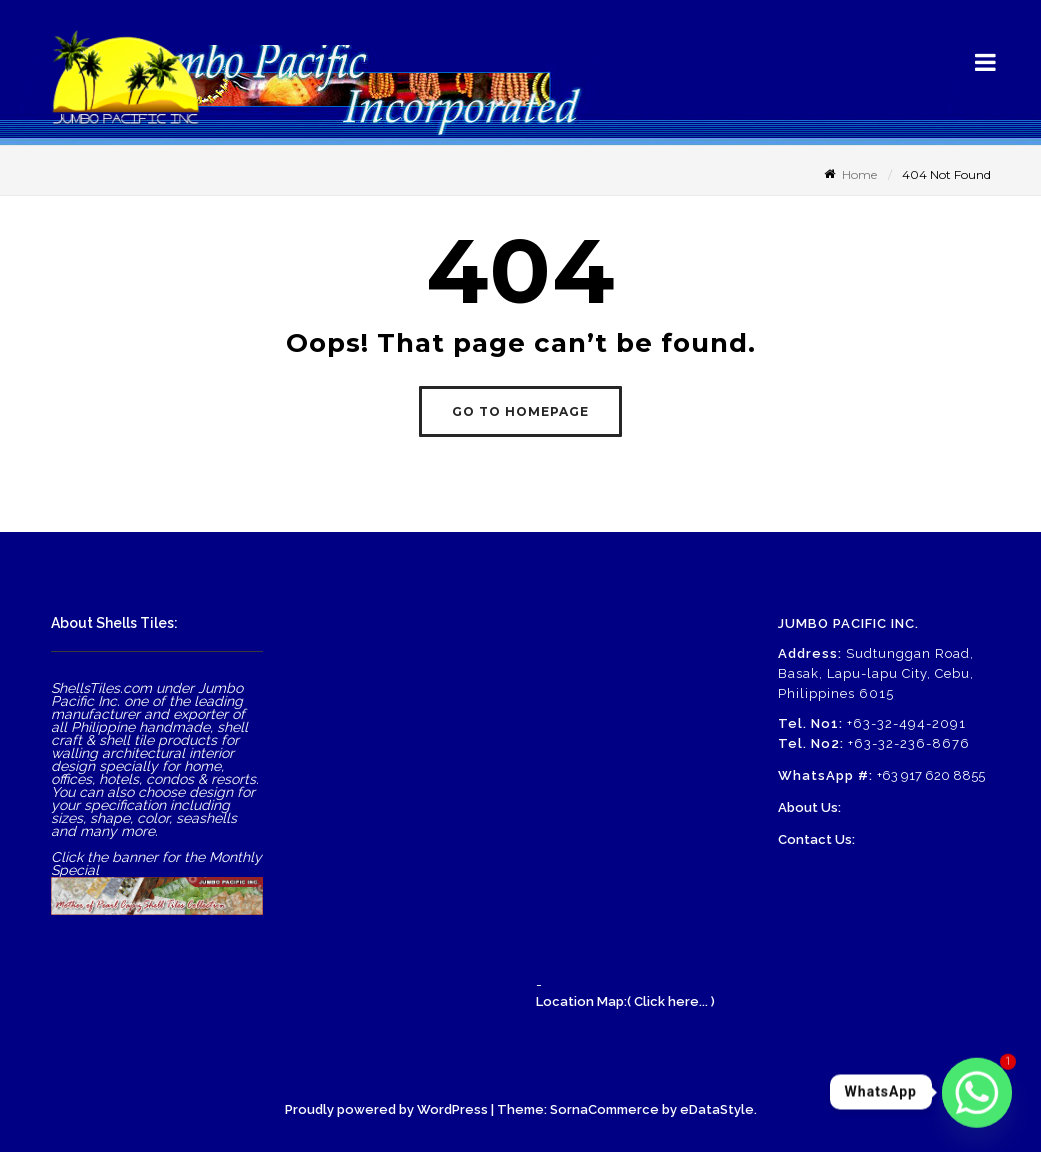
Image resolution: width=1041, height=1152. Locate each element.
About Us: (809, 807)
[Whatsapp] (977, 1092)
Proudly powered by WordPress (386, 1109)
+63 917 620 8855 (931, 775)
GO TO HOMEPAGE (520, 411)
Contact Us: (816, 839)
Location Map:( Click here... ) (625, 1001)
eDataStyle (717, 1109)
